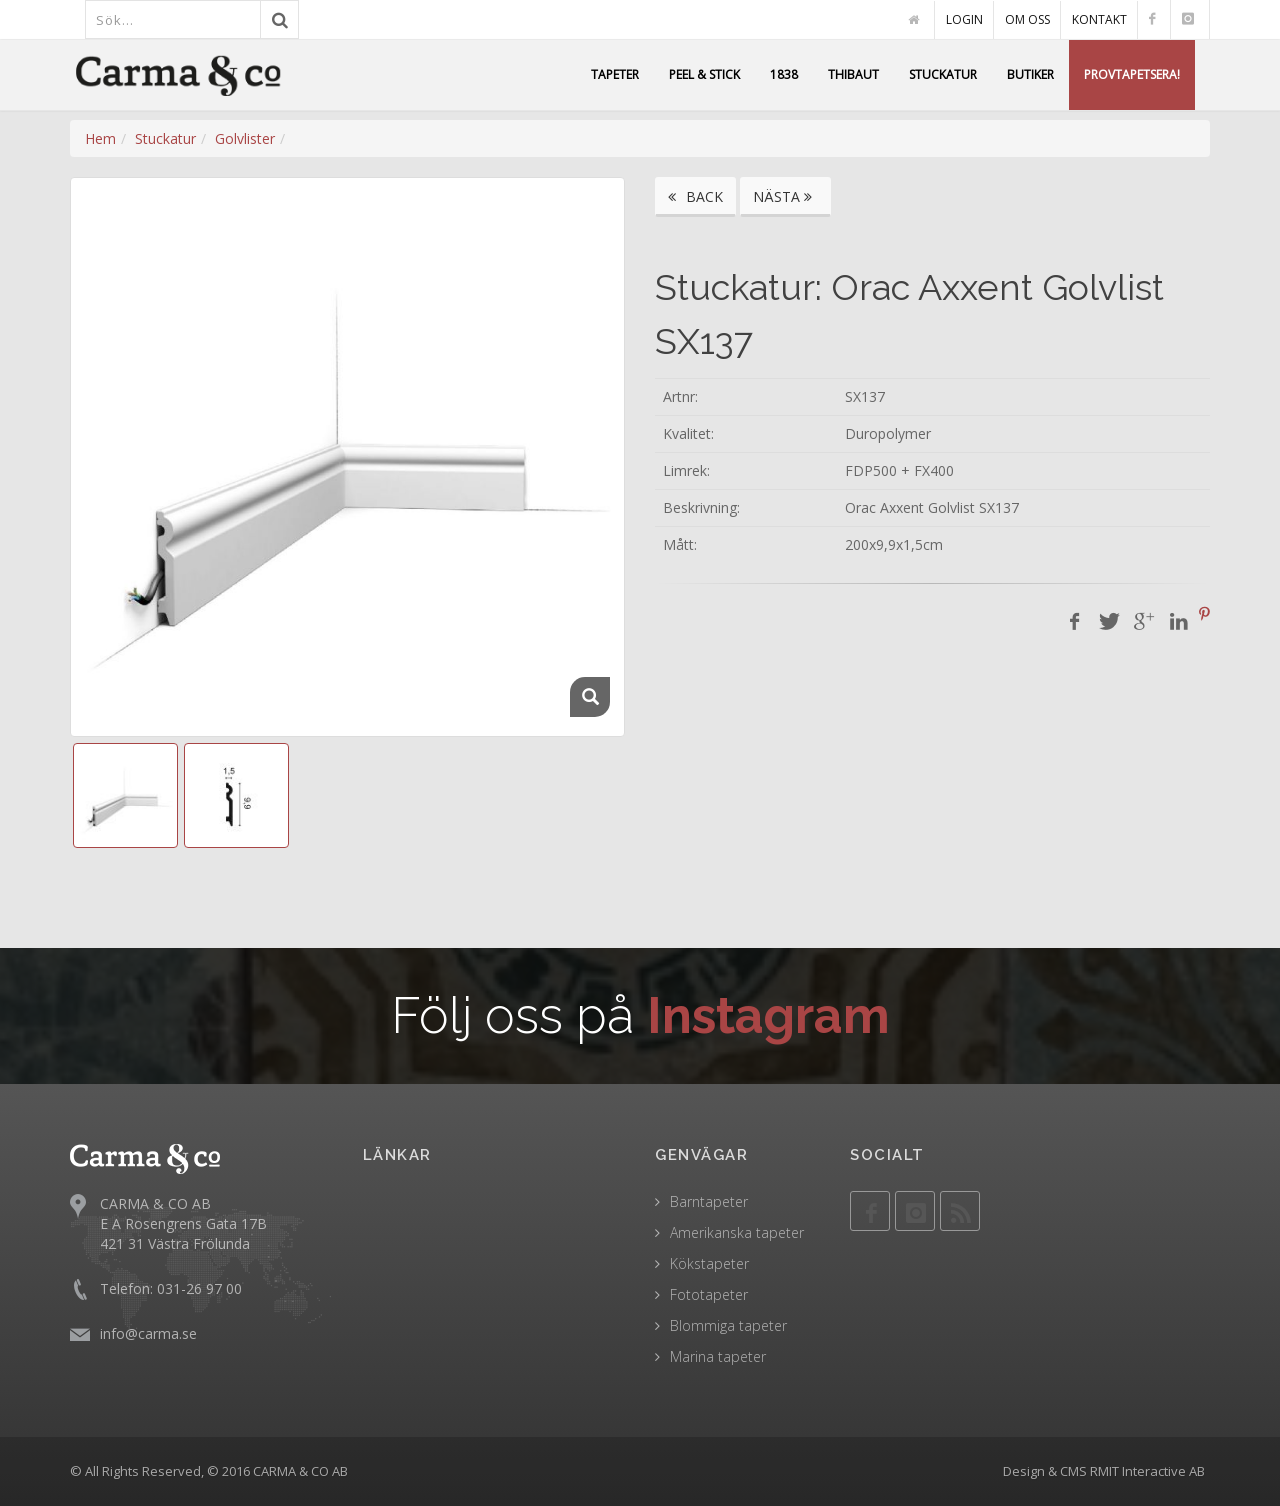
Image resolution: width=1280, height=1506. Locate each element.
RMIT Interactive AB (1147, 1471)
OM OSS (1027, 19)
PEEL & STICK (704, 74)
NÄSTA (785, 196)
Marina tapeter (718, 1356)
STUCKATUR (943, 74)
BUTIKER (1030, 74)
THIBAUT (853, 74)
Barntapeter (709, 1201)
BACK (695, 196)
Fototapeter (709, 1294)
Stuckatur (165, 138)
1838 (784, 74)
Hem (100, 138)
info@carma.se (148, 1332)
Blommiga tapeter (728, 1325)
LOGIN (964, 19)
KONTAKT (1099, 19)
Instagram (768, 1015)
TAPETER (615, 74)
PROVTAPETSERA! (1132, 74)
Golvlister (245, 138)
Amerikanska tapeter (737, 1232)
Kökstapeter (709, 1263)
